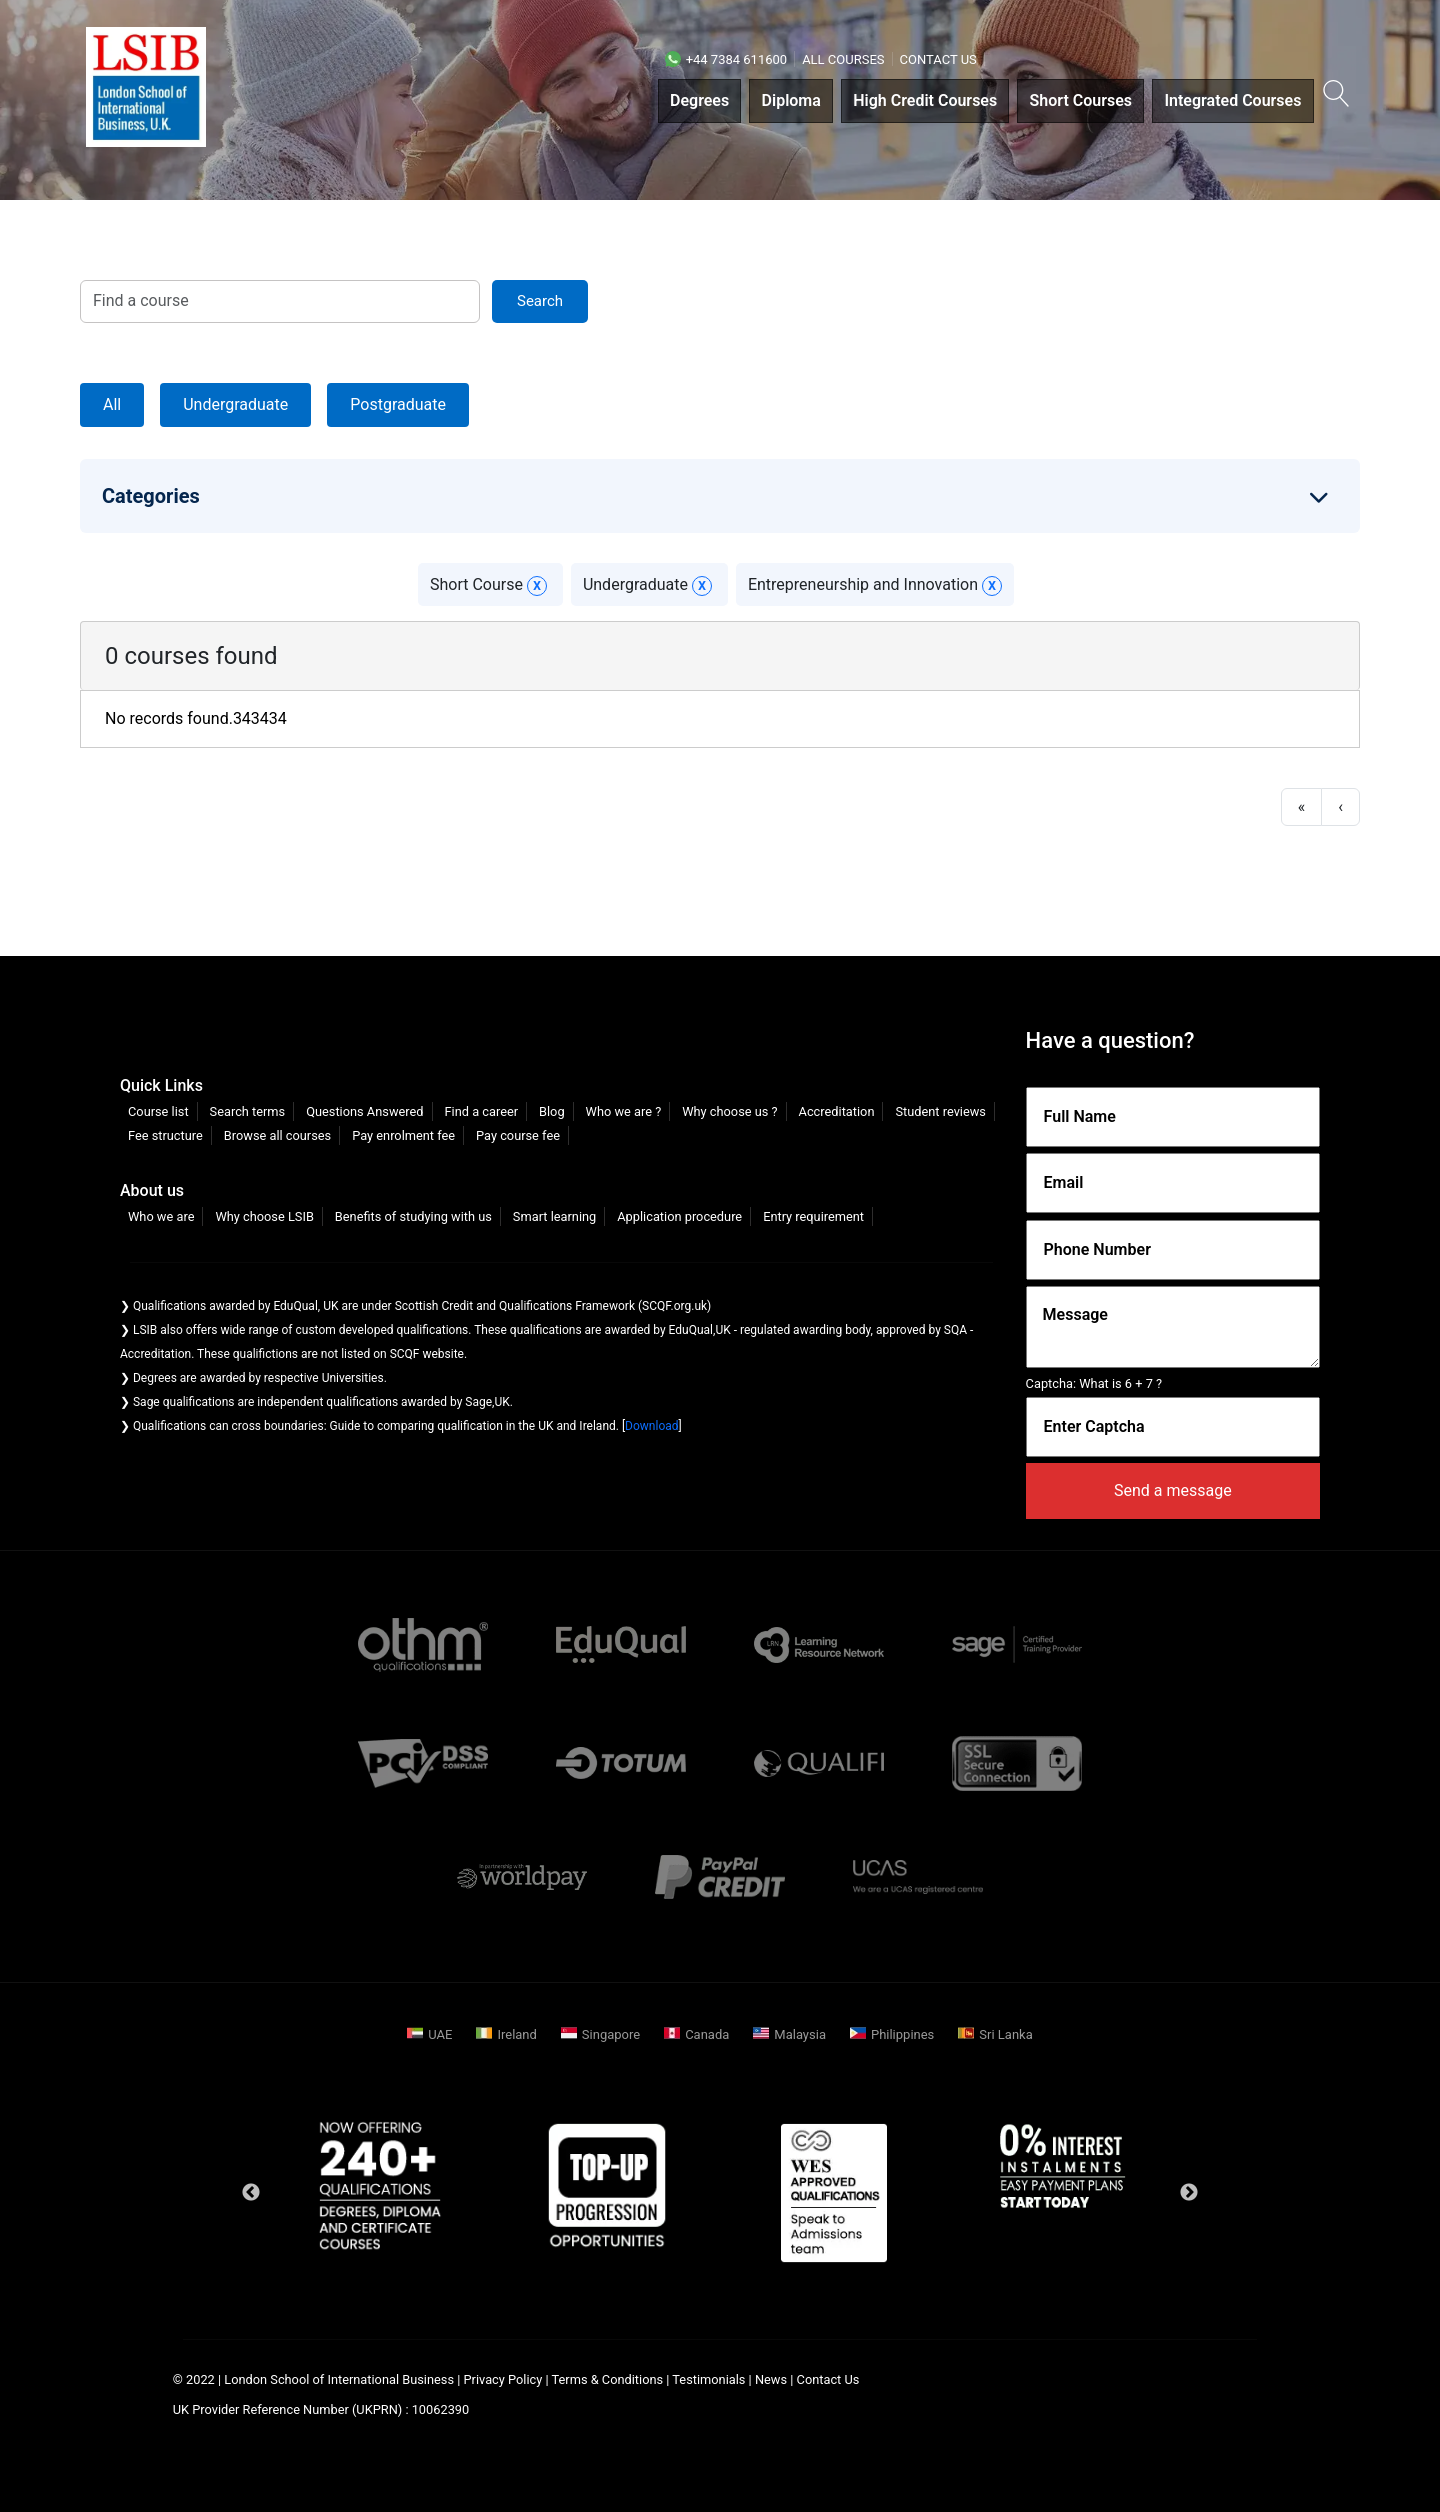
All (112, 404)
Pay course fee (518, 1135)
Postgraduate (398, 404)
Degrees (699, 100)
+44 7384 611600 (726, 59)
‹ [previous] (1340, 806)
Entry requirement (813, 1216)
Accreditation (837, 1111)
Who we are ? (624, 1111)
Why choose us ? (729, 1111)
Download (651, 1426)
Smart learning (554, 1216)
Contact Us (938, 59)
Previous (251, 2193)
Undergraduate (235, 404)
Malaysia (800, 2034)
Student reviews (940, 1111)
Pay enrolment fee (403, 1135)
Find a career (481, 1111)
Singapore (611, 2034)
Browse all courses (277, 1135)
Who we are (161, 1216)
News (772, 2379)
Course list (158, 1111)
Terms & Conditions (608, 2379)
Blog (552, 1111)
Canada (707, 2034)
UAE (440, 2034)
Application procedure (679, 1216)
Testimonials (708, 2379)
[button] (1334, 97)
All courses (843, 59)
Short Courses (1081, 100)
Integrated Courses (1232, 100)
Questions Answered (364, 1111)
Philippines (902, 2034)
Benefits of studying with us (413, 1216)
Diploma (791, 100)
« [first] (1302, 806)
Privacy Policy (503, 2379)
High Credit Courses (925, 100)
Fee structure (165, 1135)
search (540, 301)
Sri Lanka (1005, 2034)
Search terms (248, 1111)
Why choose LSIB (264, 1216)
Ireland (516, 2034)
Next (1189, 2193)
